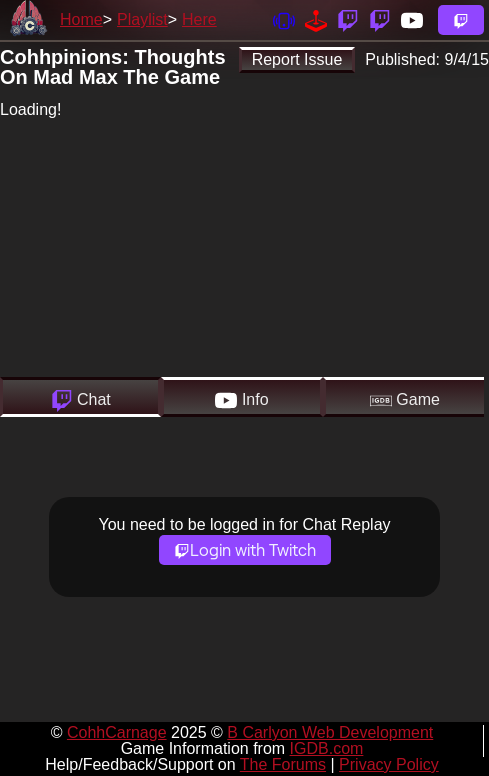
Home (81, 19)
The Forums (283, 764)
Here (199, 19)
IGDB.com (327, 748)
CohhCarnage (117, 732)
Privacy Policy (389, 764)
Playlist (142, 19)
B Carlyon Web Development (330, 732)
